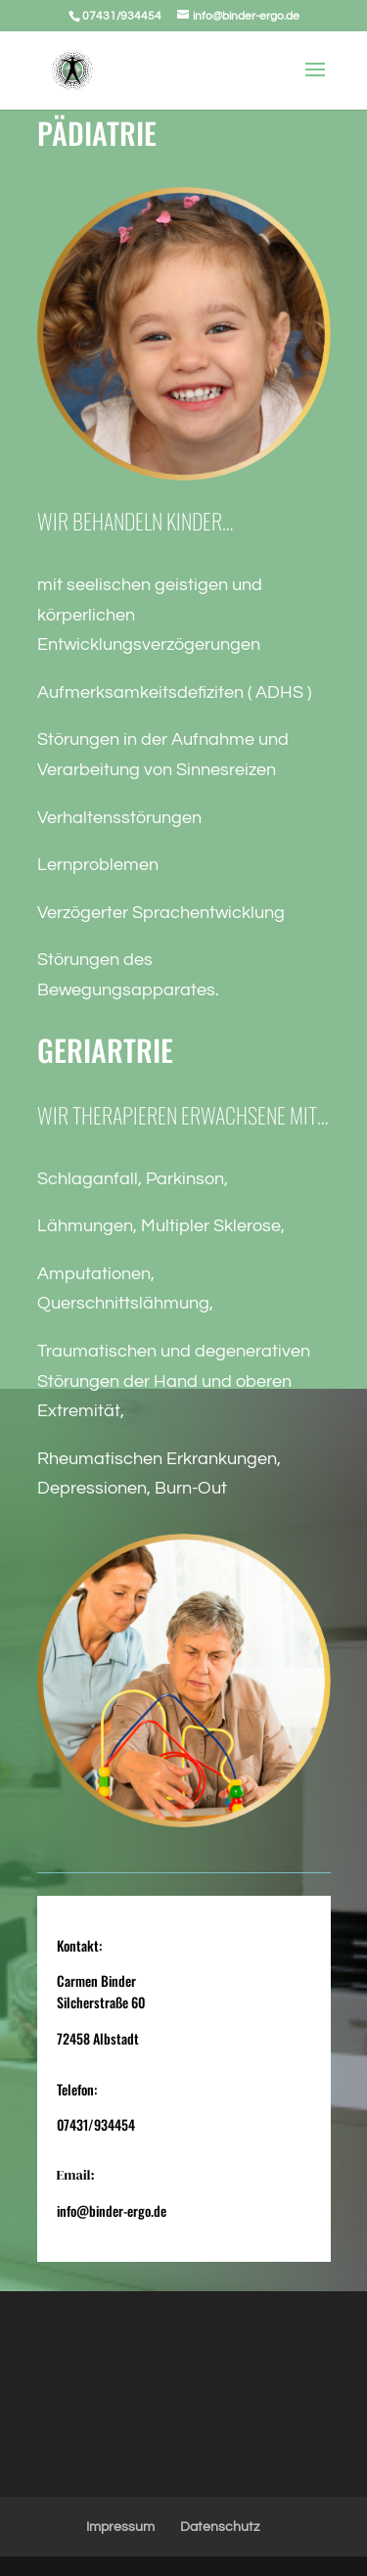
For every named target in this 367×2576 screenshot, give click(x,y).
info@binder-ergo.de (111, 2210)
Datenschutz (219, 2527)
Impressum (120, 2527)
